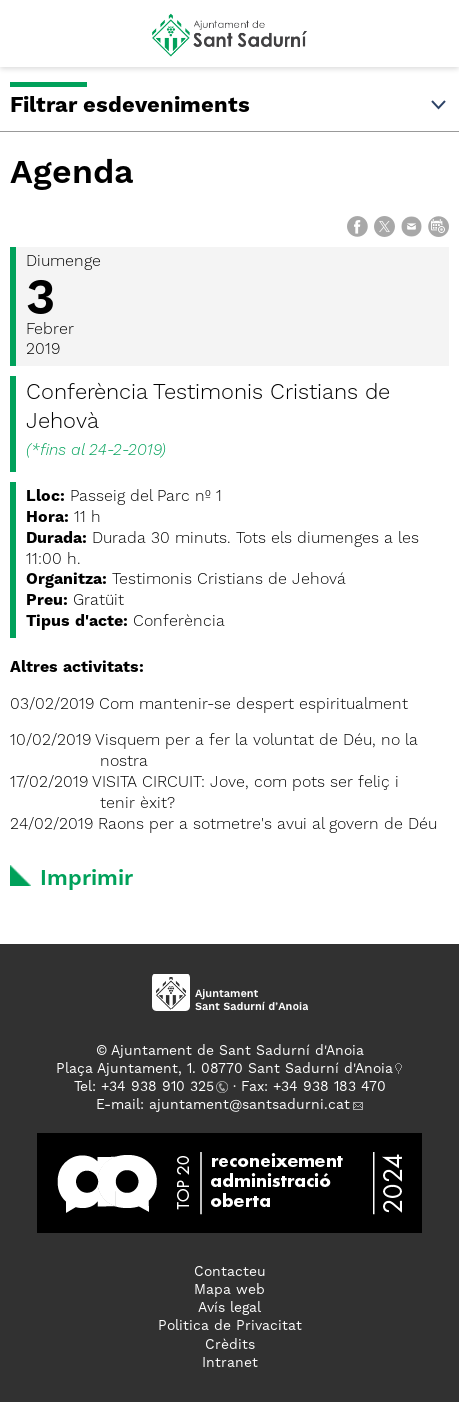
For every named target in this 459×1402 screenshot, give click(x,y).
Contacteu (230, 1272)
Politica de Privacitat (230, 1326)
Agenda (72, 174)
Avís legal (229, 1308)
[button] (33, 42)
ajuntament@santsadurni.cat (249, 1105)
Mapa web (229, 1290)
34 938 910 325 (161, 1087)
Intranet (230, 1363)
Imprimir (86, 879)
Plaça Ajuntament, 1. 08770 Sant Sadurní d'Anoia (224, 1069)
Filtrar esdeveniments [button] (229, 106)
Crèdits (230, 1345)
